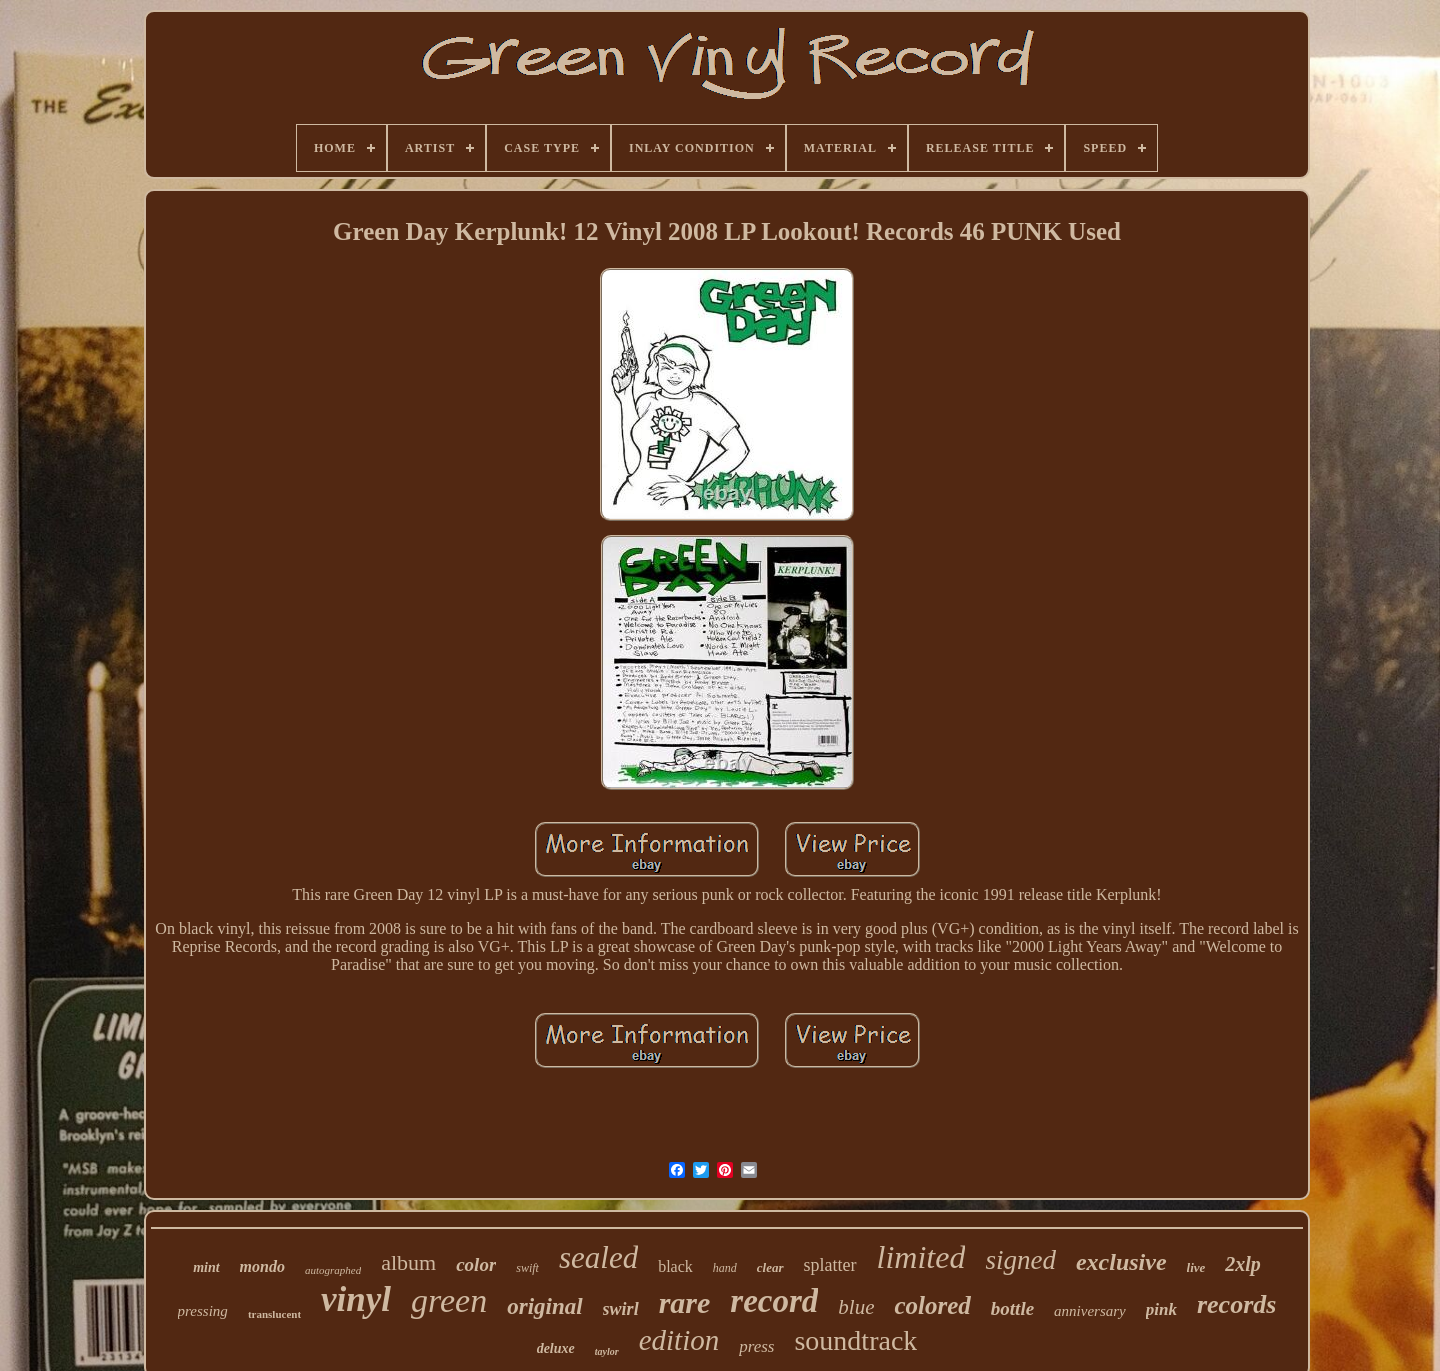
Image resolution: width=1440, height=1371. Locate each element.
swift (527, 1268)
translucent (274, 1314)
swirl (621, 1309)
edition (679, 1340)
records (1236, 1304)
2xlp (1243, 1264)
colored (932, 1305)
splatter (830, 1265)
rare (685, 1302)
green (449, 1300)
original (544, 1306)
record (774, 1301)
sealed (598, 1257)
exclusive (1121, 1262)
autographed (333, 1270)
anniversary (1090, 1311)
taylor (607, 1351)
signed (1020, 1260)
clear (770, 1267)
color (476, 1264)
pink (1161, 1309)
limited (921, 1257)
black (675, 1266)
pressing (203, 1311)
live (1196, 1267)
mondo (262, 1266)
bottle (1012, 1308)
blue (856, 1307)
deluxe (556, 1348)
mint (206, 1267)
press (756, 1346)
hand (725, 1268)
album (408, 1262)
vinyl (356, 1299)
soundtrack (855, 1340)
